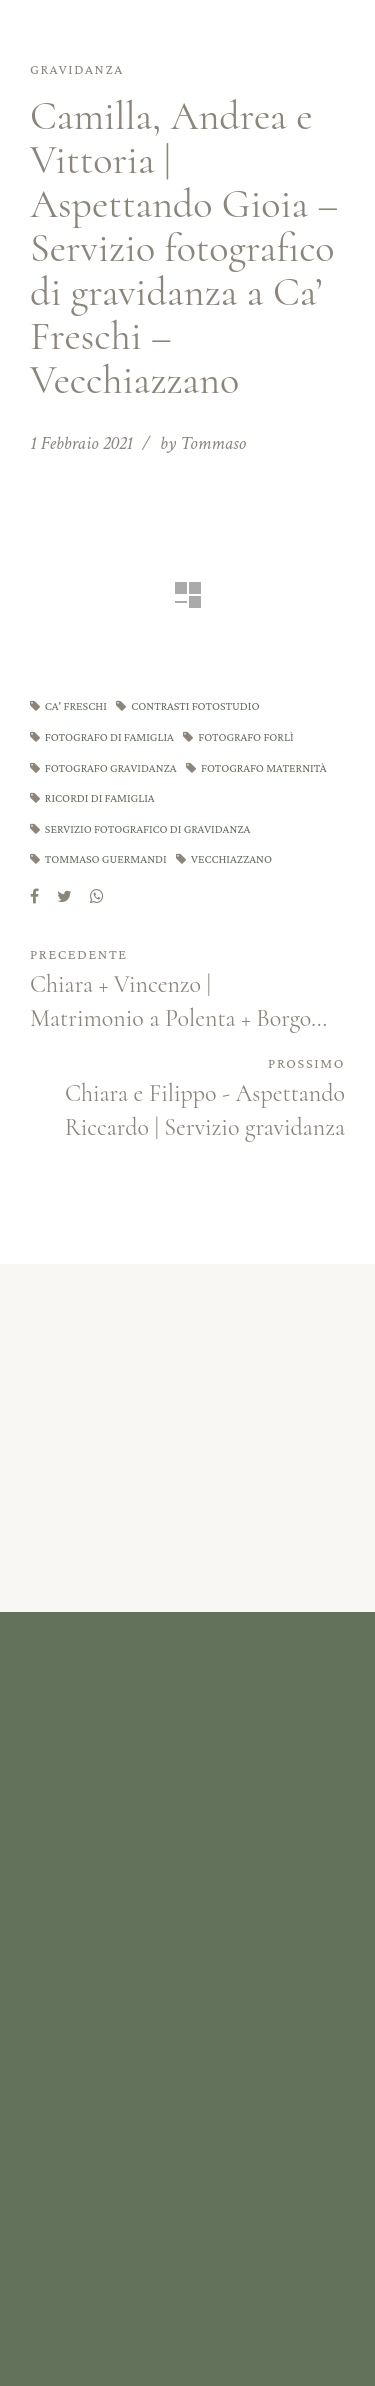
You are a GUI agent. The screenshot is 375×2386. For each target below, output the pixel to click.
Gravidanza (77, 69)
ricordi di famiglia (100, 798)
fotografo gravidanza (111, 768)
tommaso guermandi (106, 859)
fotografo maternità (264, 768)
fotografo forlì (245, 737)
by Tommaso (203, 443)
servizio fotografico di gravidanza (148, 829)
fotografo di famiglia (109, 737)
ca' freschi (76, 706)
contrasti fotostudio (195, 706)
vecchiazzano (231, 859)
